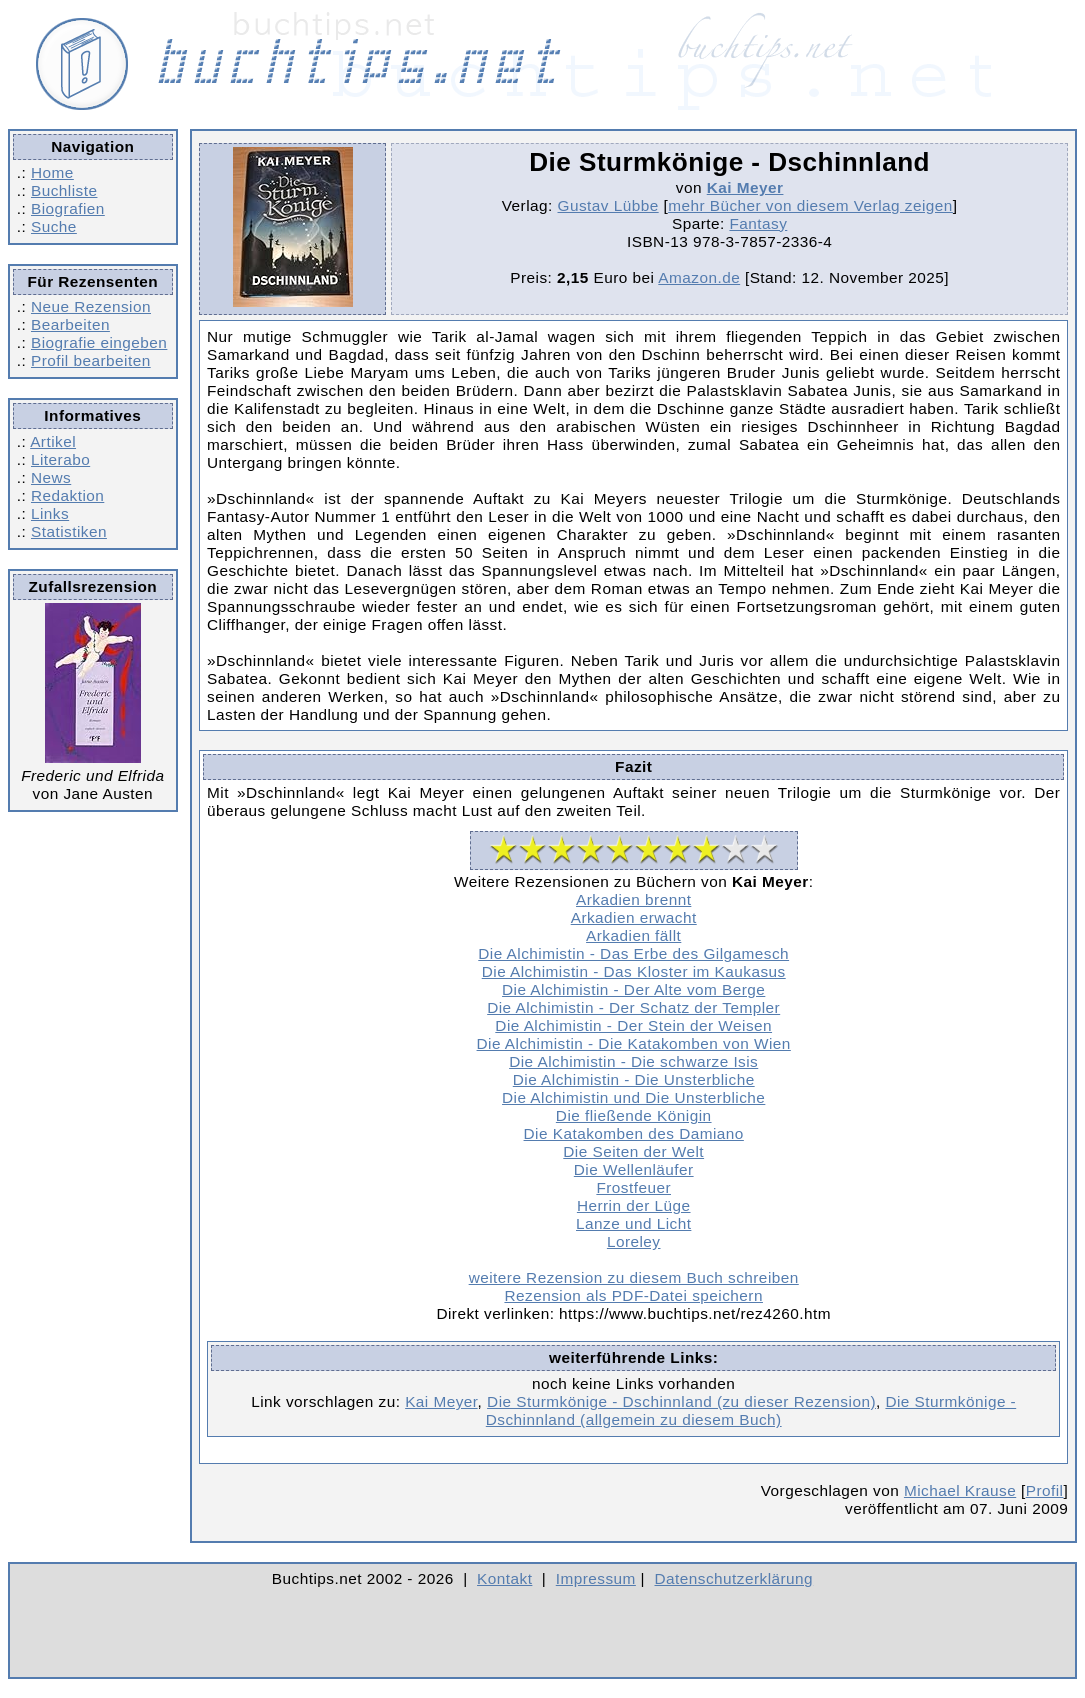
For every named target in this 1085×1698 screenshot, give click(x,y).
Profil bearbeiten (91, 360)
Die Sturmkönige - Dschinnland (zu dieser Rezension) (681, 1401)
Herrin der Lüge (634, 1205)
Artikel (53, 441)
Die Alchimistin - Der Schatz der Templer (633, 1007)
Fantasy (758, 223)
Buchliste (64, 190)
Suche (54, 226)
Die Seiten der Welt (633, 1151)
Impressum (596, 1578)
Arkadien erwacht (634, 917)
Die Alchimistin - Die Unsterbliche (634, 1079)
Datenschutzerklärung (734, 1578)
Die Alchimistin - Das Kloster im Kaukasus (634, 971)
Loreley (634, 1241)
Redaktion (67, 495)
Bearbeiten (70, 324)
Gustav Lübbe (608, 205)
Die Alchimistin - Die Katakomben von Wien (634, 1043)
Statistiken (69, 531)
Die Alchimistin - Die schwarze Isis (633, 1061)
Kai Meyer (745, 187)
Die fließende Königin (634, 1115)
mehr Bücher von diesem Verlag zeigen (810, 205)
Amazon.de (699, 277)
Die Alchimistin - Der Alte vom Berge (633, 989)
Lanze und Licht (633, 1223)
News (51, 477)
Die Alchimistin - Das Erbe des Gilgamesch (633, 953)
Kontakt (504, 1578)
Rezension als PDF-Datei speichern (633, 1295)
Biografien (68, 208)
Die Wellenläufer (634, 1169)
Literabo (60, 459)
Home (52, 172)
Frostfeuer (633, 1187)
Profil (1045, 1490)
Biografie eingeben (99, 342)
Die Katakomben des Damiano (634, 1133)
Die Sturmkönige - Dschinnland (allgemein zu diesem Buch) (751, 1410)
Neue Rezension (91, 306)
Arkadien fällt (633, 935)
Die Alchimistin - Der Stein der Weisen (633, 1025)
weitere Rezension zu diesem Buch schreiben (634, 1277)
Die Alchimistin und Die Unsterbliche (633, 1097)
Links (50, 513)
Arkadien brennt (633, 899)
